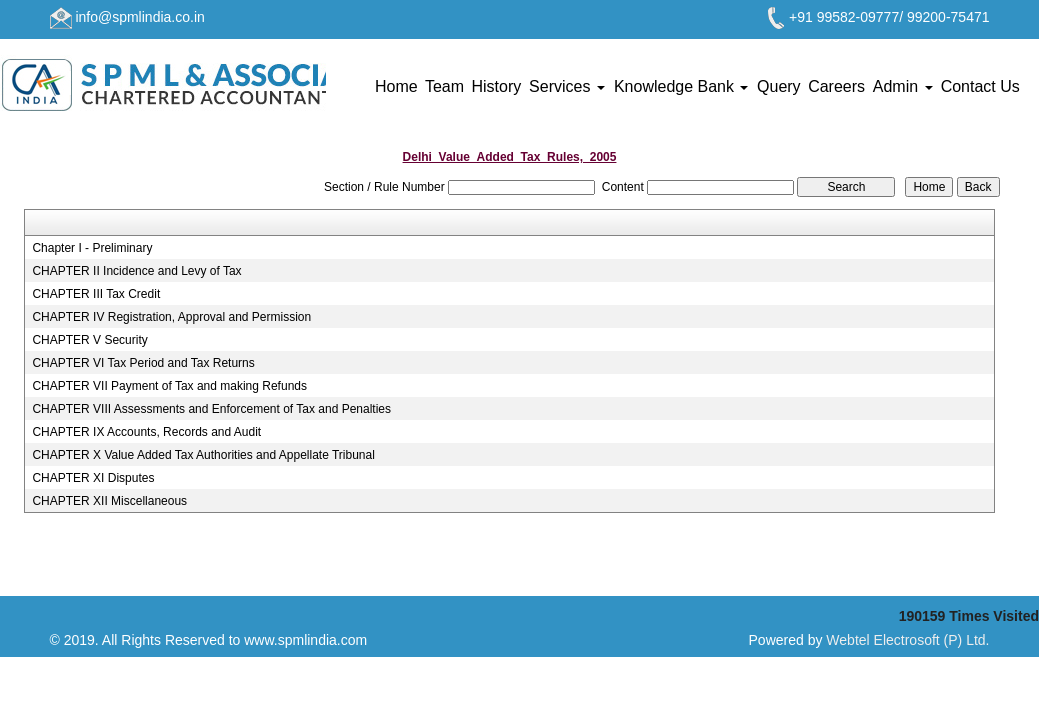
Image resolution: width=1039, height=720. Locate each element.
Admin (903, 86)
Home (396, 86)
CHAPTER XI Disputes (93, 478)
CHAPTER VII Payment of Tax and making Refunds (169, 386)
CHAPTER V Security (89, 340)
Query (779, 86)
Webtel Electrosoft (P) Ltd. (907, 640)
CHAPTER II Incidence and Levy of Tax (136, 271)
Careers (836, 86)
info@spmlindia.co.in (139, 17)
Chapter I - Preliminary (92, 248)
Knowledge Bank (681, 86)
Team (444, 86)
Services (567, 86)
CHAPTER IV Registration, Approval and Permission (171, 317)
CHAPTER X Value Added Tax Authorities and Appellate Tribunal (203, 455)
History (496, 86)
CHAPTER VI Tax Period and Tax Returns (143, 363)
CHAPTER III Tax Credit (96, 294)
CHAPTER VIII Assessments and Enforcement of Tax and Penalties (211, 409)
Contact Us (980, 86)
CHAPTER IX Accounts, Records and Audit (146, 432)
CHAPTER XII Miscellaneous (109, 501)
